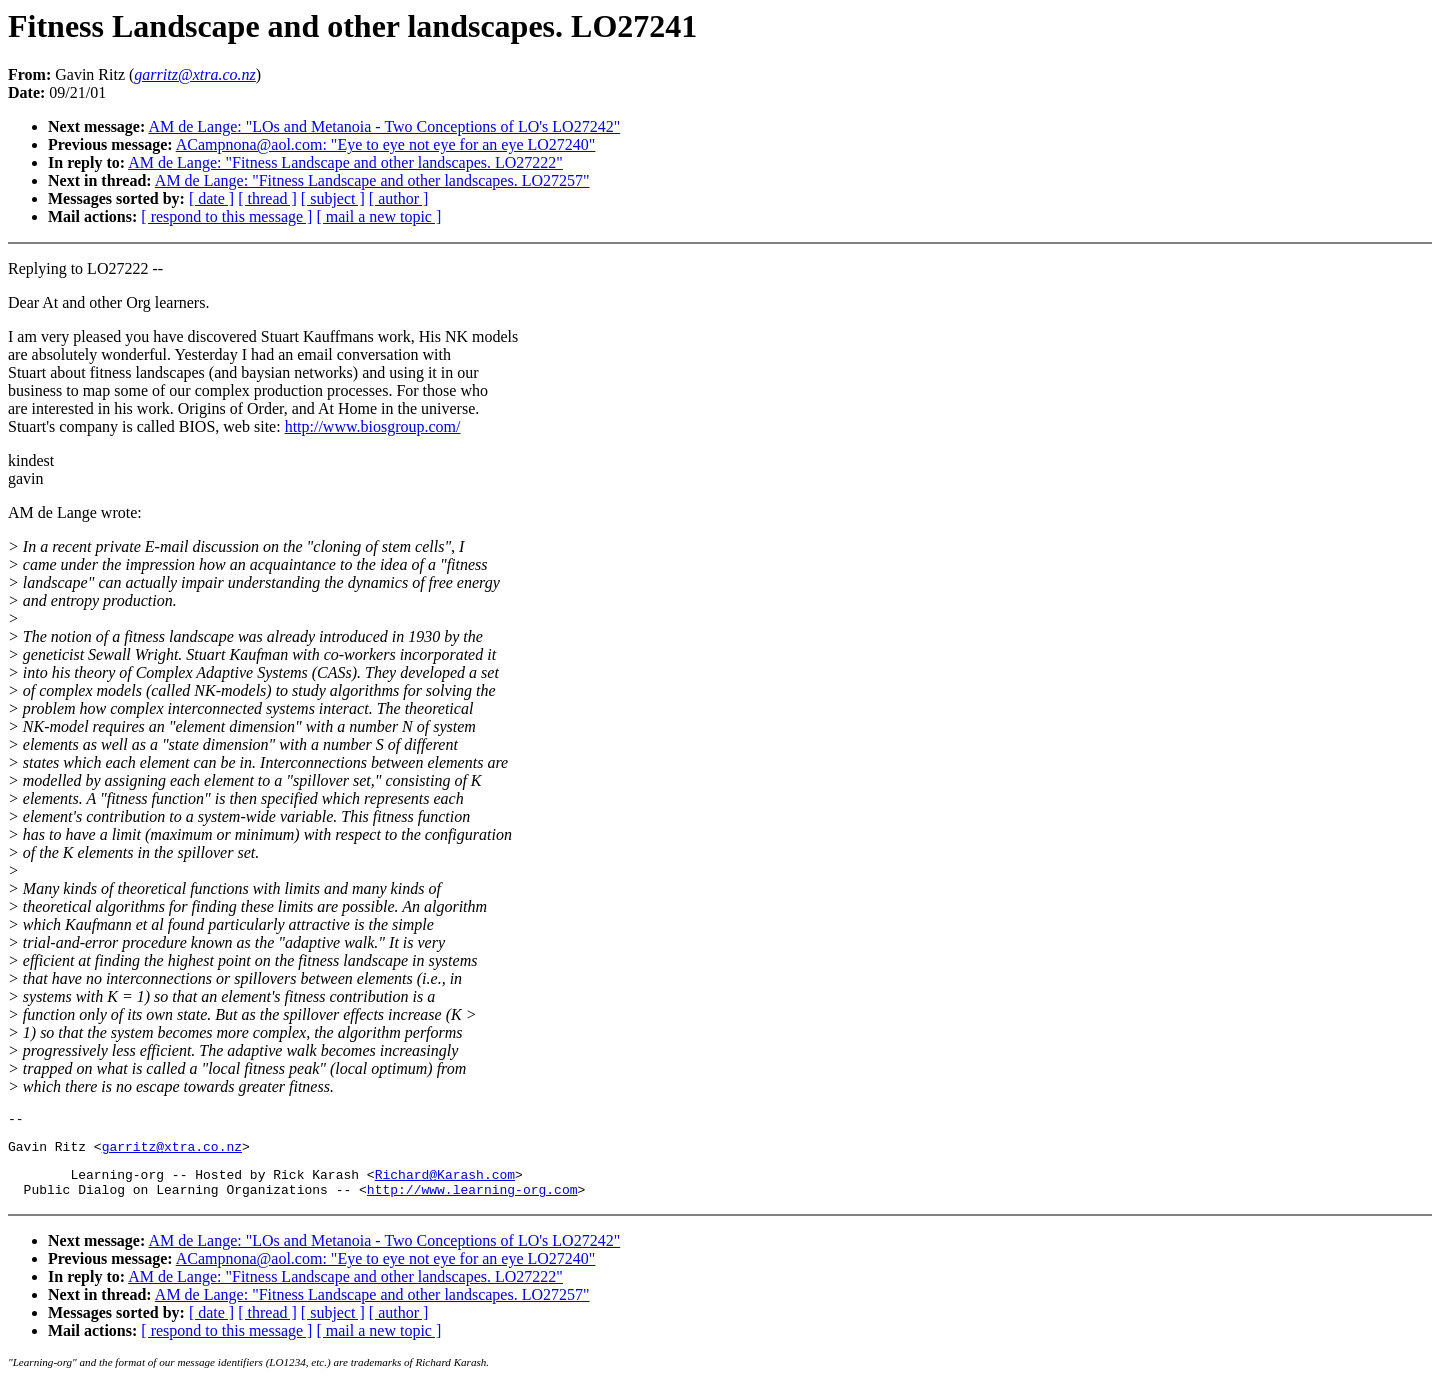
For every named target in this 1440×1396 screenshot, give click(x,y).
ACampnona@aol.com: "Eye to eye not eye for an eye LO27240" (386, 144)
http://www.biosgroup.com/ (373, 426)
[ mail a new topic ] (378, 216)
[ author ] (399, 198)
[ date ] (211, 198)
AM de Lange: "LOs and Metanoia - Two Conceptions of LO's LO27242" (384, 126)
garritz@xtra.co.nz (172, 1152)
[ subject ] (333, 198)
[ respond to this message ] (226, 216)
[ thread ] (267, 198)
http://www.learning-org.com (472, 1201)
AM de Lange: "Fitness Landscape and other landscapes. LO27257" (372, 180)
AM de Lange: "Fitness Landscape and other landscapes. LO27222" (345, 162)
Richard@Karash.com (445, 1183)
